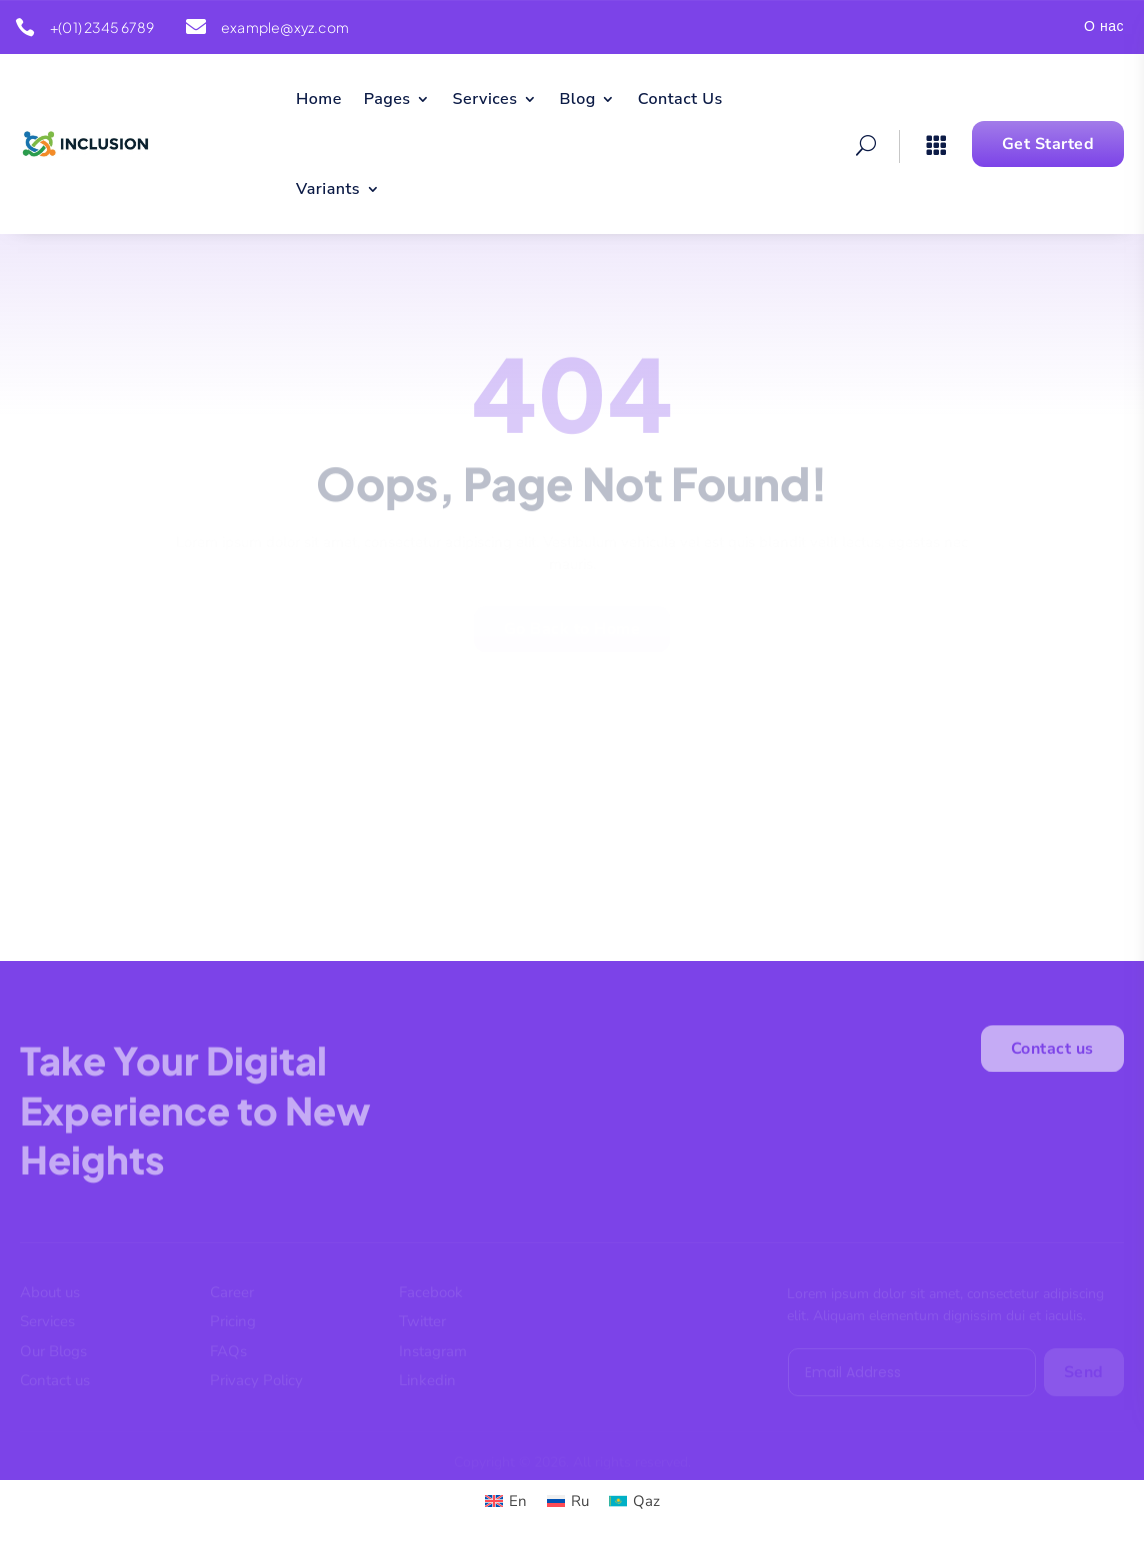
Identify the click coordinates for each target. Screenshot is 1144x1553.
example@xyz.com (285, 27)
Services (485, 101)
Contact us (1052, 1053)
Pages (387, 101)
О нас (1104, 28)
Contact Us (680, 101)
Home (319, 101)
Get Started (1048, 144)
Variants (328, 191)
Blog (577, 101)
